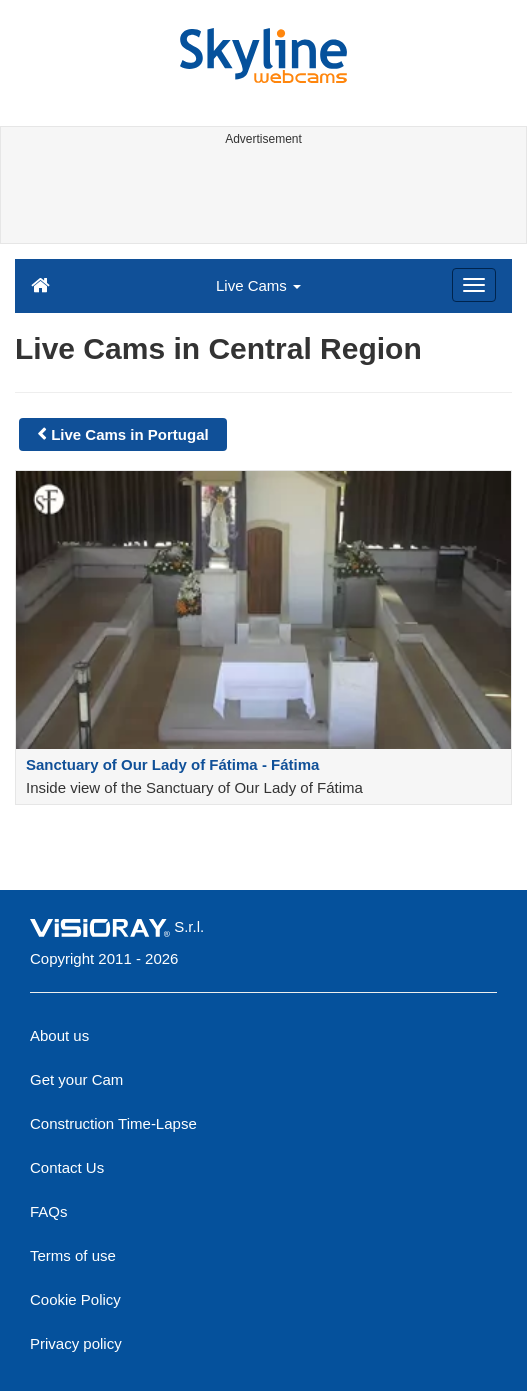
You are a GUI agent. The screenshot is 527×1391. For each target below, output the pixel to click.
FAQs (49, 1211)
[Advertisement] (261, 198)
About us (59, 1035)
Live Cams (258, 285)
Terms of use (73, 1255)
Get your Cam (76, 1079)
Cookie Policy (75, 1299)
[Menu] (474, 285)
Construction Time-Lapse (113, 1123)
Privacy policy (76, 1343)
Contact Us (67, 1167)
